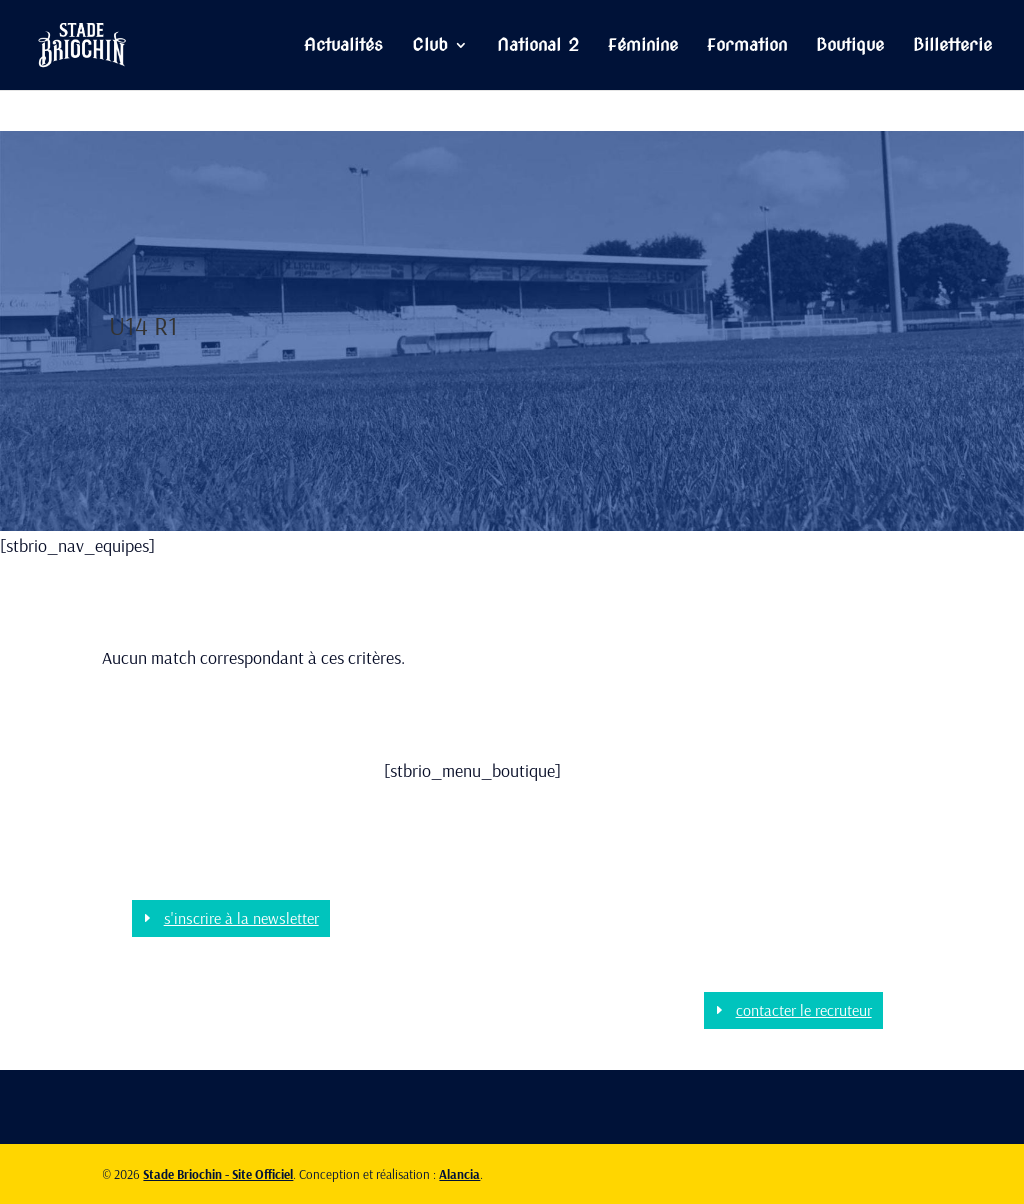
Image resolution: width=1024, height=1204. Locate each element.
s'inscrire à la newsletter (241, 918)
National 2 (538, 46)
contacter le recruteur (804, 1010)
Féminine (643, 46)
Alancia (459, 1174)
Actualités (343, 46)
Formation (747, 46)
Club (430, 46)
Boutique (850, 46)
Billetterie (952, 46)
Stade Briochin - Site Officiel (218, 1174)
